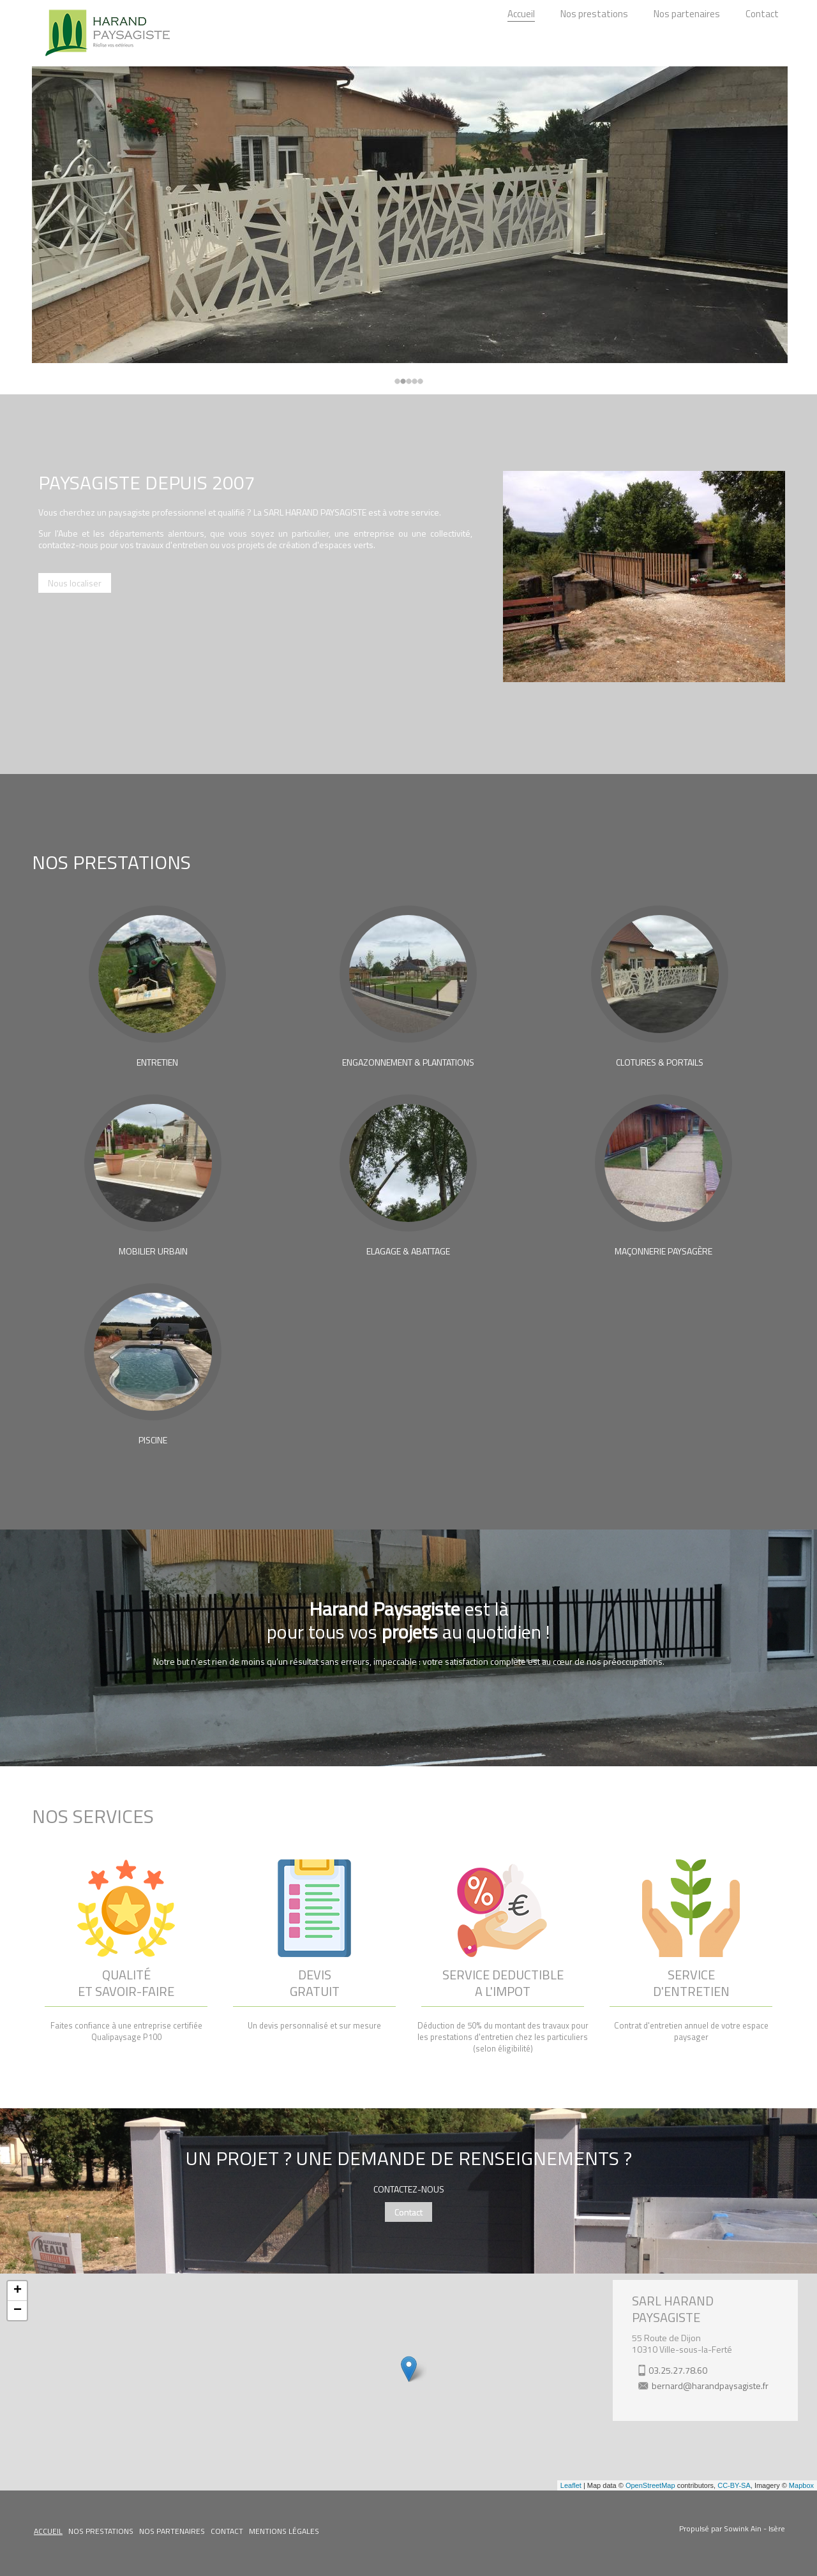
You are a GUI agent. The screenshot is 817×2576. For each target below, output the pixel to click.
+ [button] (17, 2290)
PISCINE (153, 1440)
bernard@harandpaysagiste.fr (710, 2385)
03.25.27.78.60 (677, 2370)
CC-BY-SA (734, 2485)
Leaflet (570, 2485)
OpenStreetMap (650, 2485)
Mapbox (801, 2485)
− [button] (17, 2310)
